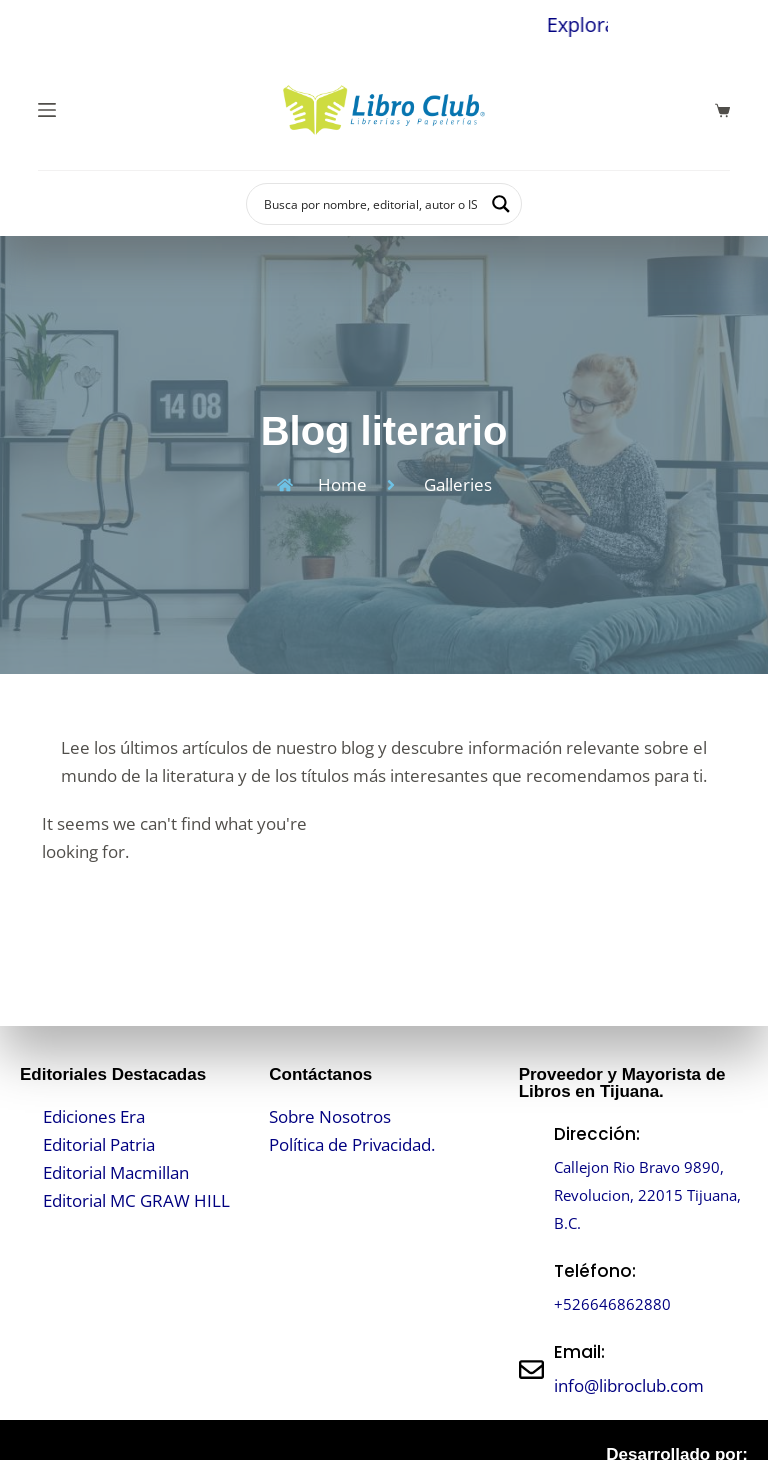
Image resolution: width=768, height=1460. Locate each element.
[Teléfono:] (531, 1287)
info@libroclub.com (629, 1385)
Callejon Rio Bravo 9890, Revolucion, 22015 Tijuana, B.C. (648, 1194)
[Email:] (531, 1369)
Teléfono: (595, 1271)
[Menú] (47, 110)
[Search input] (371, 204)
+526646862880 (619, 1303)
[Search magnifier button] (501, 204)
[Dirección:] (531, 1178)
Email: (579, 1352)
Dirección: (597, 1134)
